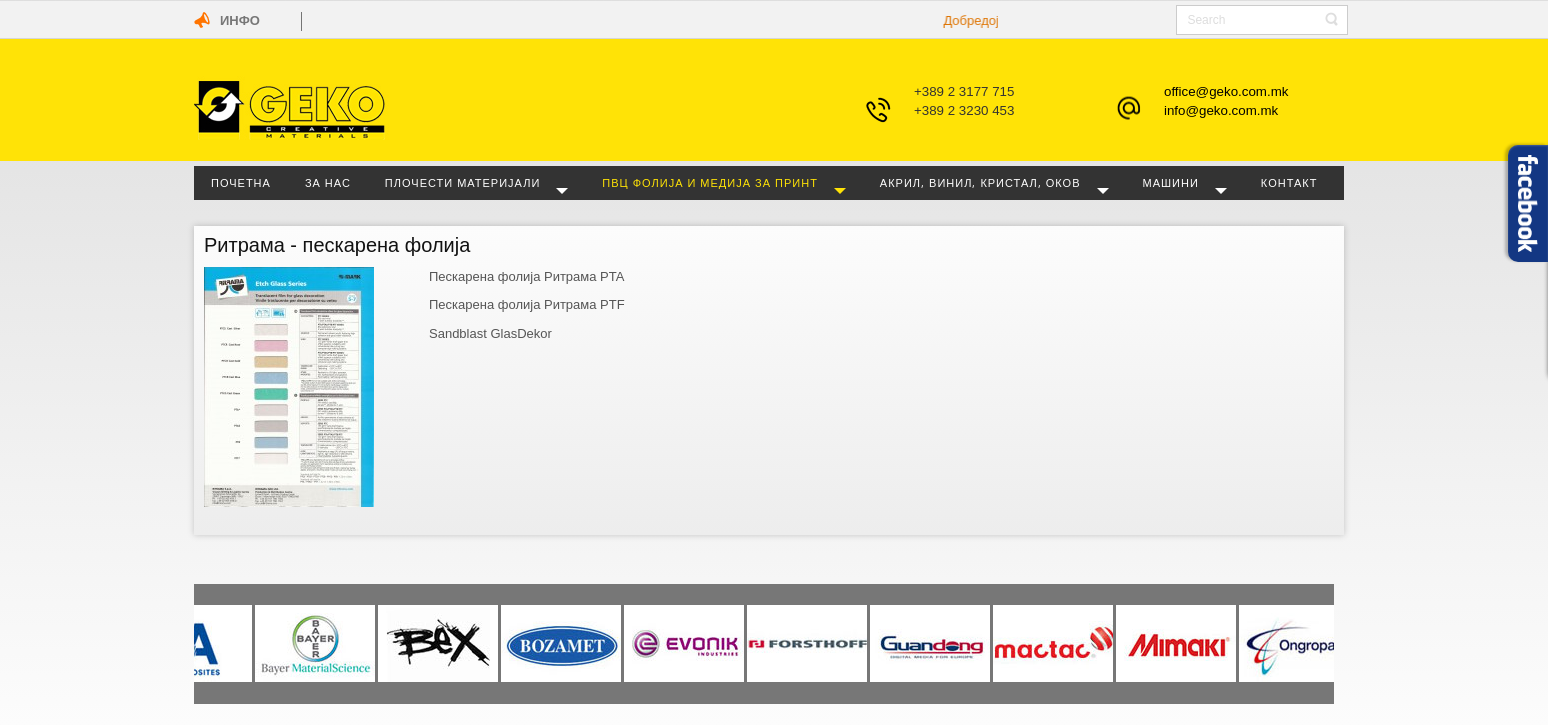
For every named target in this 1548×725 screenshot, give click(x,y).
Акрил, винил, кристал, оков (980, 182)
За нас (328, 182)
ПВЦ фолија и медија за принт (710, 182)
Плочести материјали (462, 182)
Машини (1171, 182)
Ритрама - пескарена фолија (337, 245)
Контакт (1289, 182)
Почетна (241, 182)
